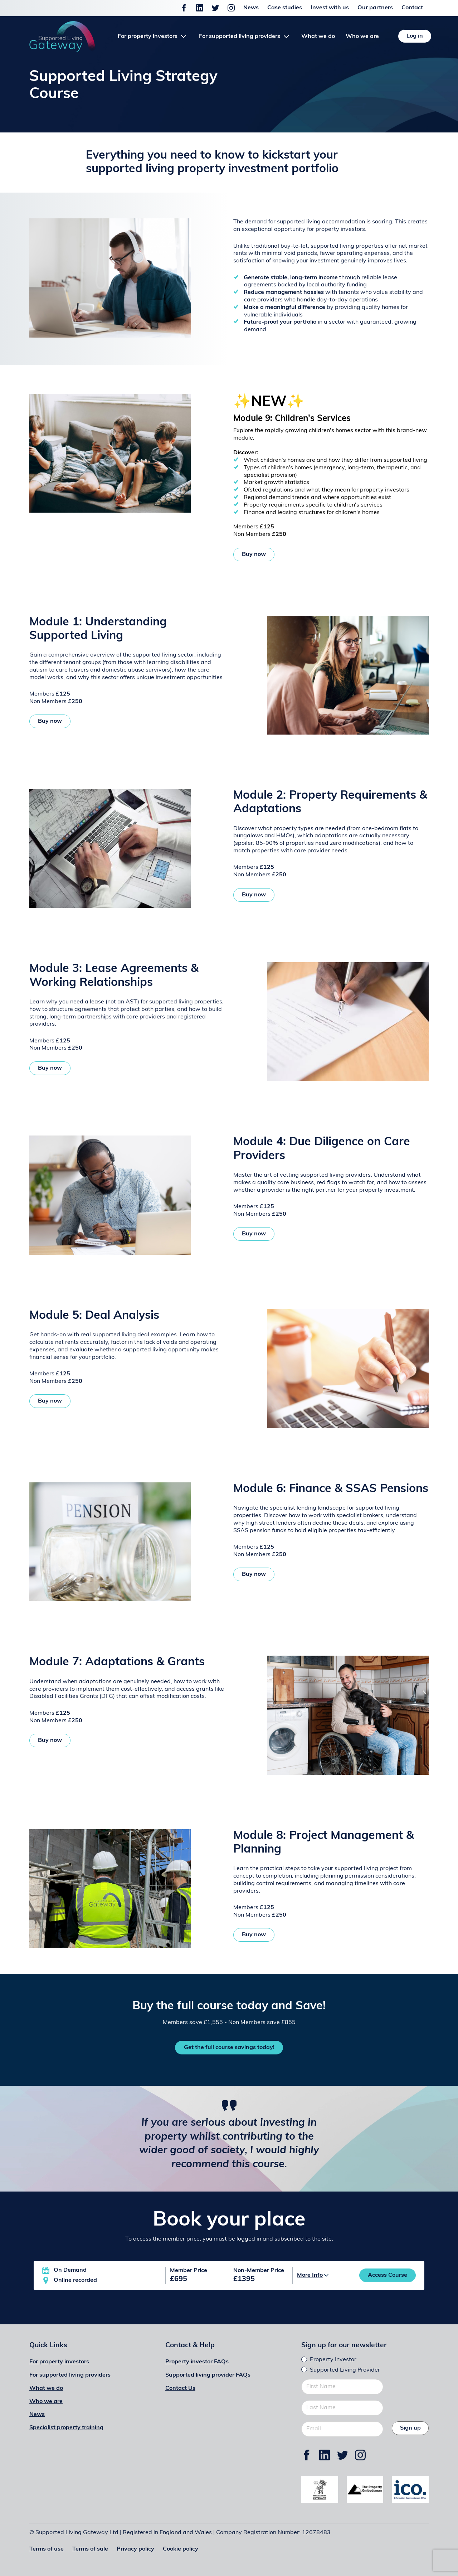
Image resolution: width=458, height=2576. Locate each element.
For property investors (59, 2362)
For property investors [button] (147, 36)
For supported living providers (70, 2375)
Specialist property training (66, 2428)
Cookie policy (180, 2549)
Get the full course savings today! (229, 2047)
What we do (318, 36)
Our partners (375, 8)
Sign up (410, 2428)
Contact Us (180, 2388)
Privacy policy (135, 2549)
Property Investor (333, 2360)
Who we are (362, 36)
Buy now (254, 554)
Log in (414, 36)
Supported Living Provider (345, 2370)
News (251, 8)
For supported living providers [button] (239, 36)
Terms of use (46, 2549)
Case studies (284, 8)
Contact (412, 8)
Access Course (387, 2275)
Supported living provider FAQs (207, 2375)
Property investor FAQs (197, 2362)
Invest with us (330, 8)
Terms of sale (90, 2549)
